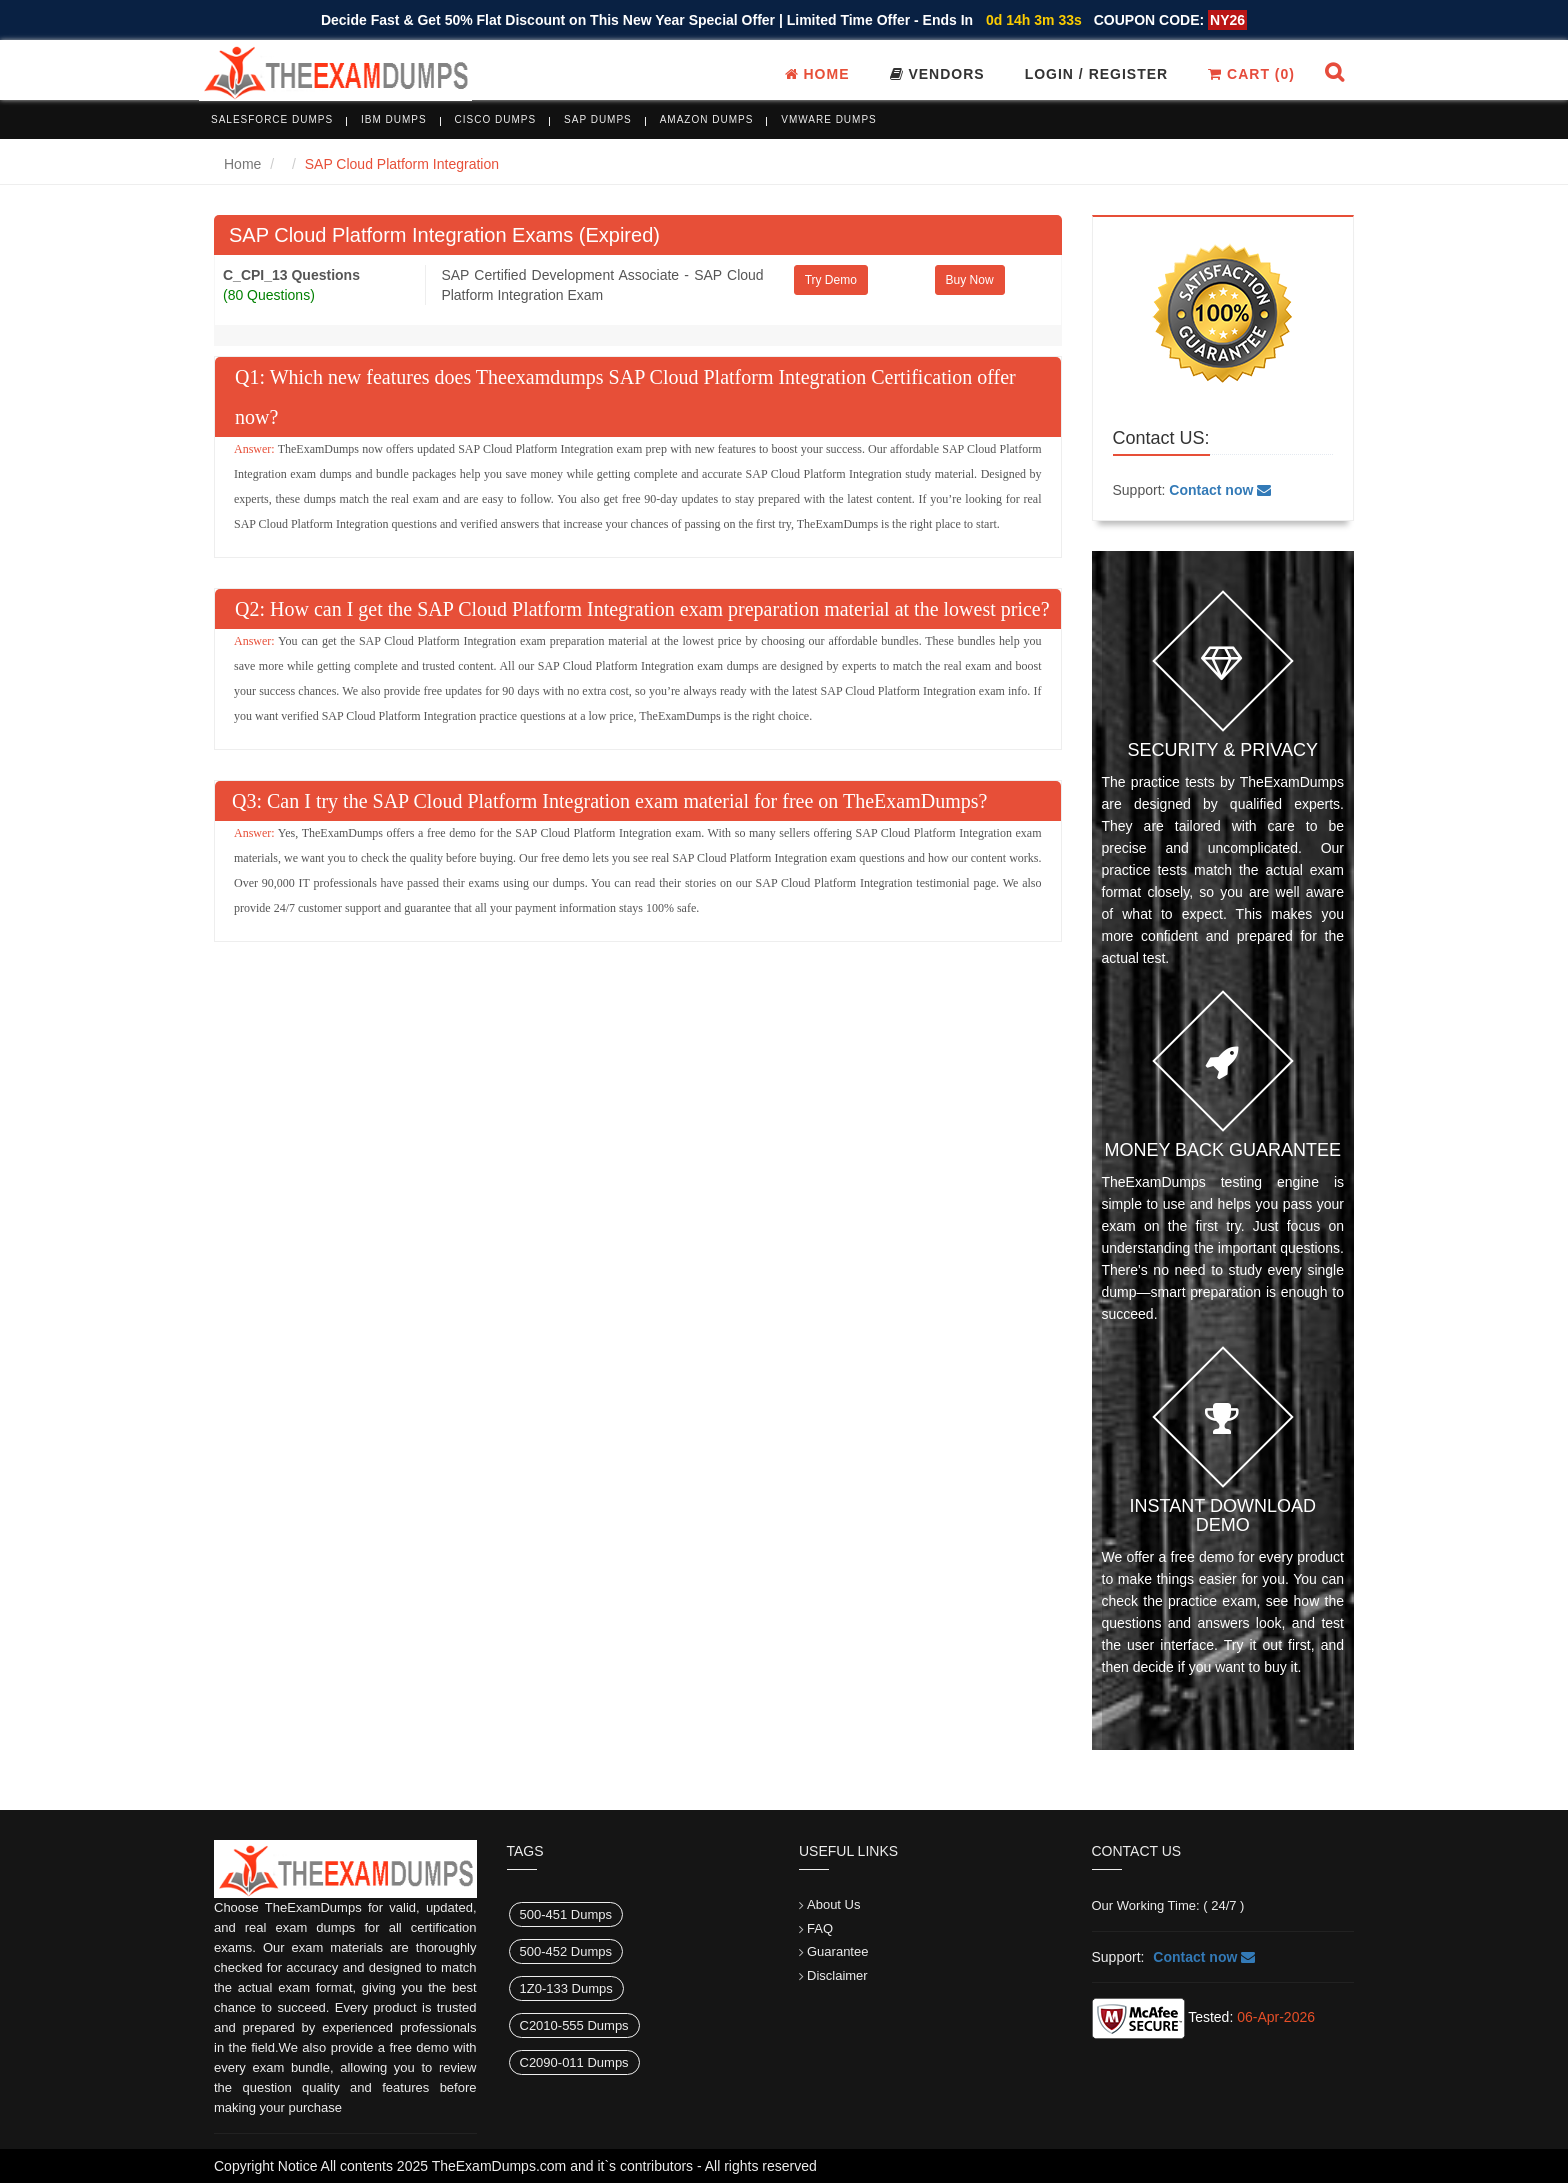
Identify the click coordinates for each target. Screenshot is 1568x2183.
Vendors (937, 74)
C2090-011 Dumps (574, 2062)
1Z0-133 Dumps (566, 1988)
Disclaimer (837, 1975)
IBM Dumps (394, 119)
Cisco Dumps (496, 119)
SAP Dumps (598, 119)
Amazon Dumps (707, 119)
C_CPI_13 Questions (291, 275)
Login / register (1097, 74)
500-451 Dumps (566, 1914)
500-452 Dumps (566, 1951)
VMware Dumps (829, 119)
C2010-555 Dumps (574, 2025)
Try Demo (831, 280)
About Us (833, 1904)
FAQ (820, 1928)
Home (817, 74)
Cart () (1251, 74)
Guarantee (837, 1951)
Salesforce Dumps (272, 119)
